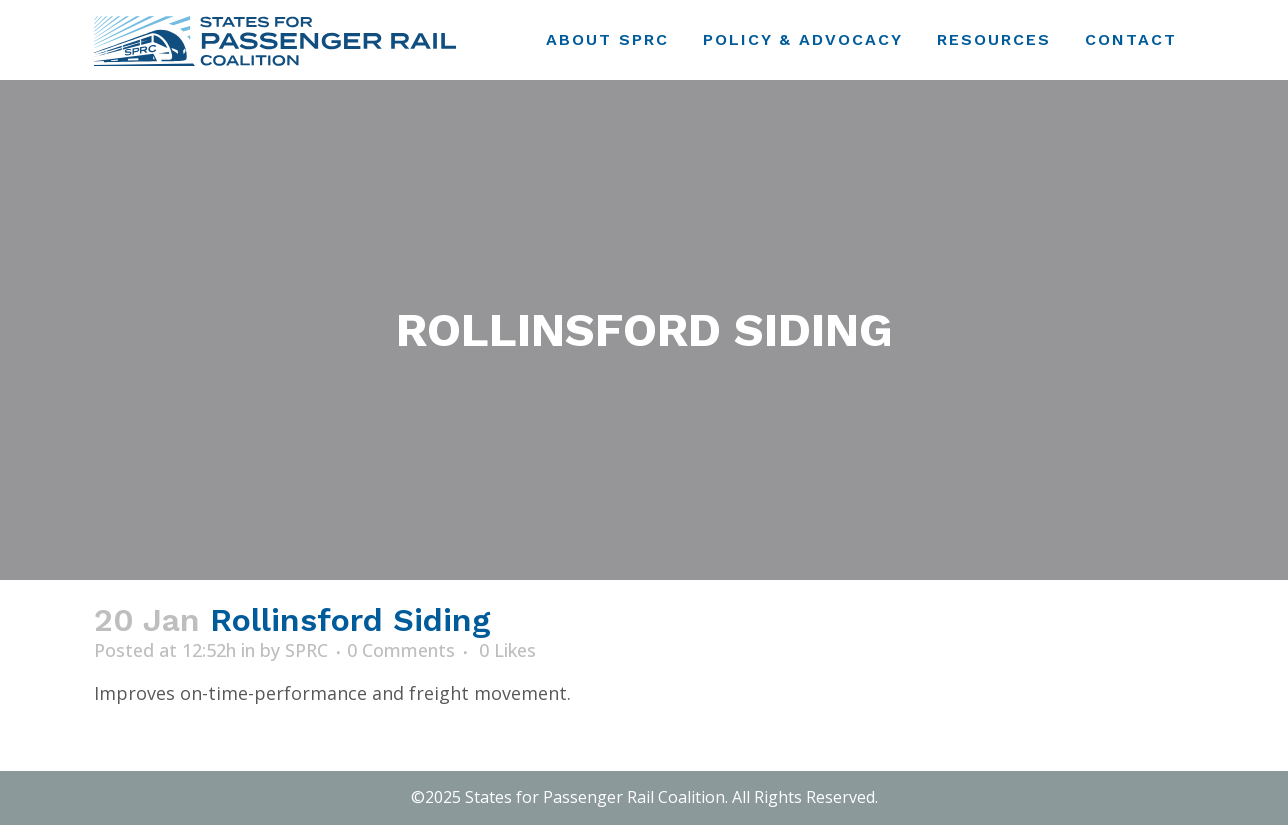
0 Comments (401, 650)
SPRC (306, 650)
